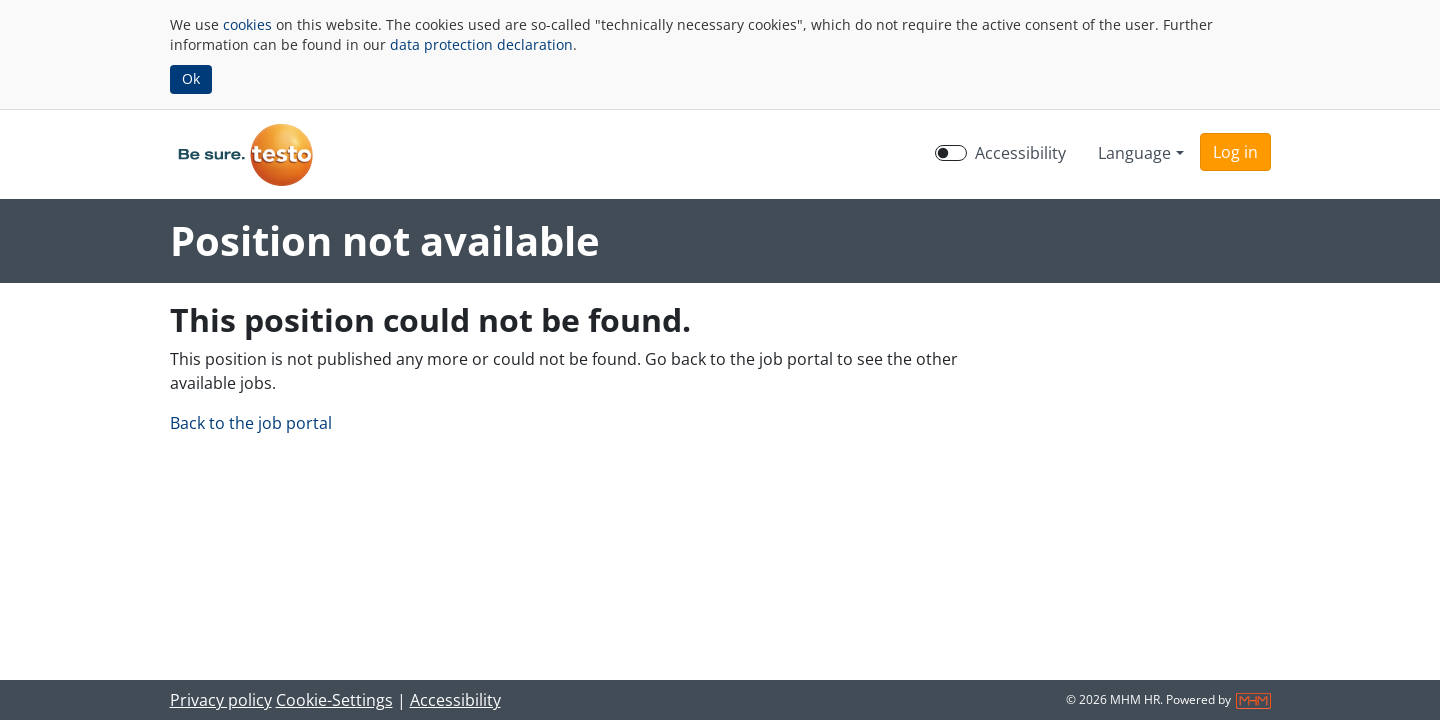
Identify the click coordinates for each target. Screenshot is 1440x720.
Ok (191, 78)
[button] (1235, 152)
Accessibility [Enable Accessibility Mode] (1020, 153)
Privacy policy (221, 700)
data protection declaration (481, 44)
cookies (247, 24)
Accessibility (455, 700)
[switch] (951, 153)
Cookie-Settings (334, 700)
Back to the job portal (251, 423)
